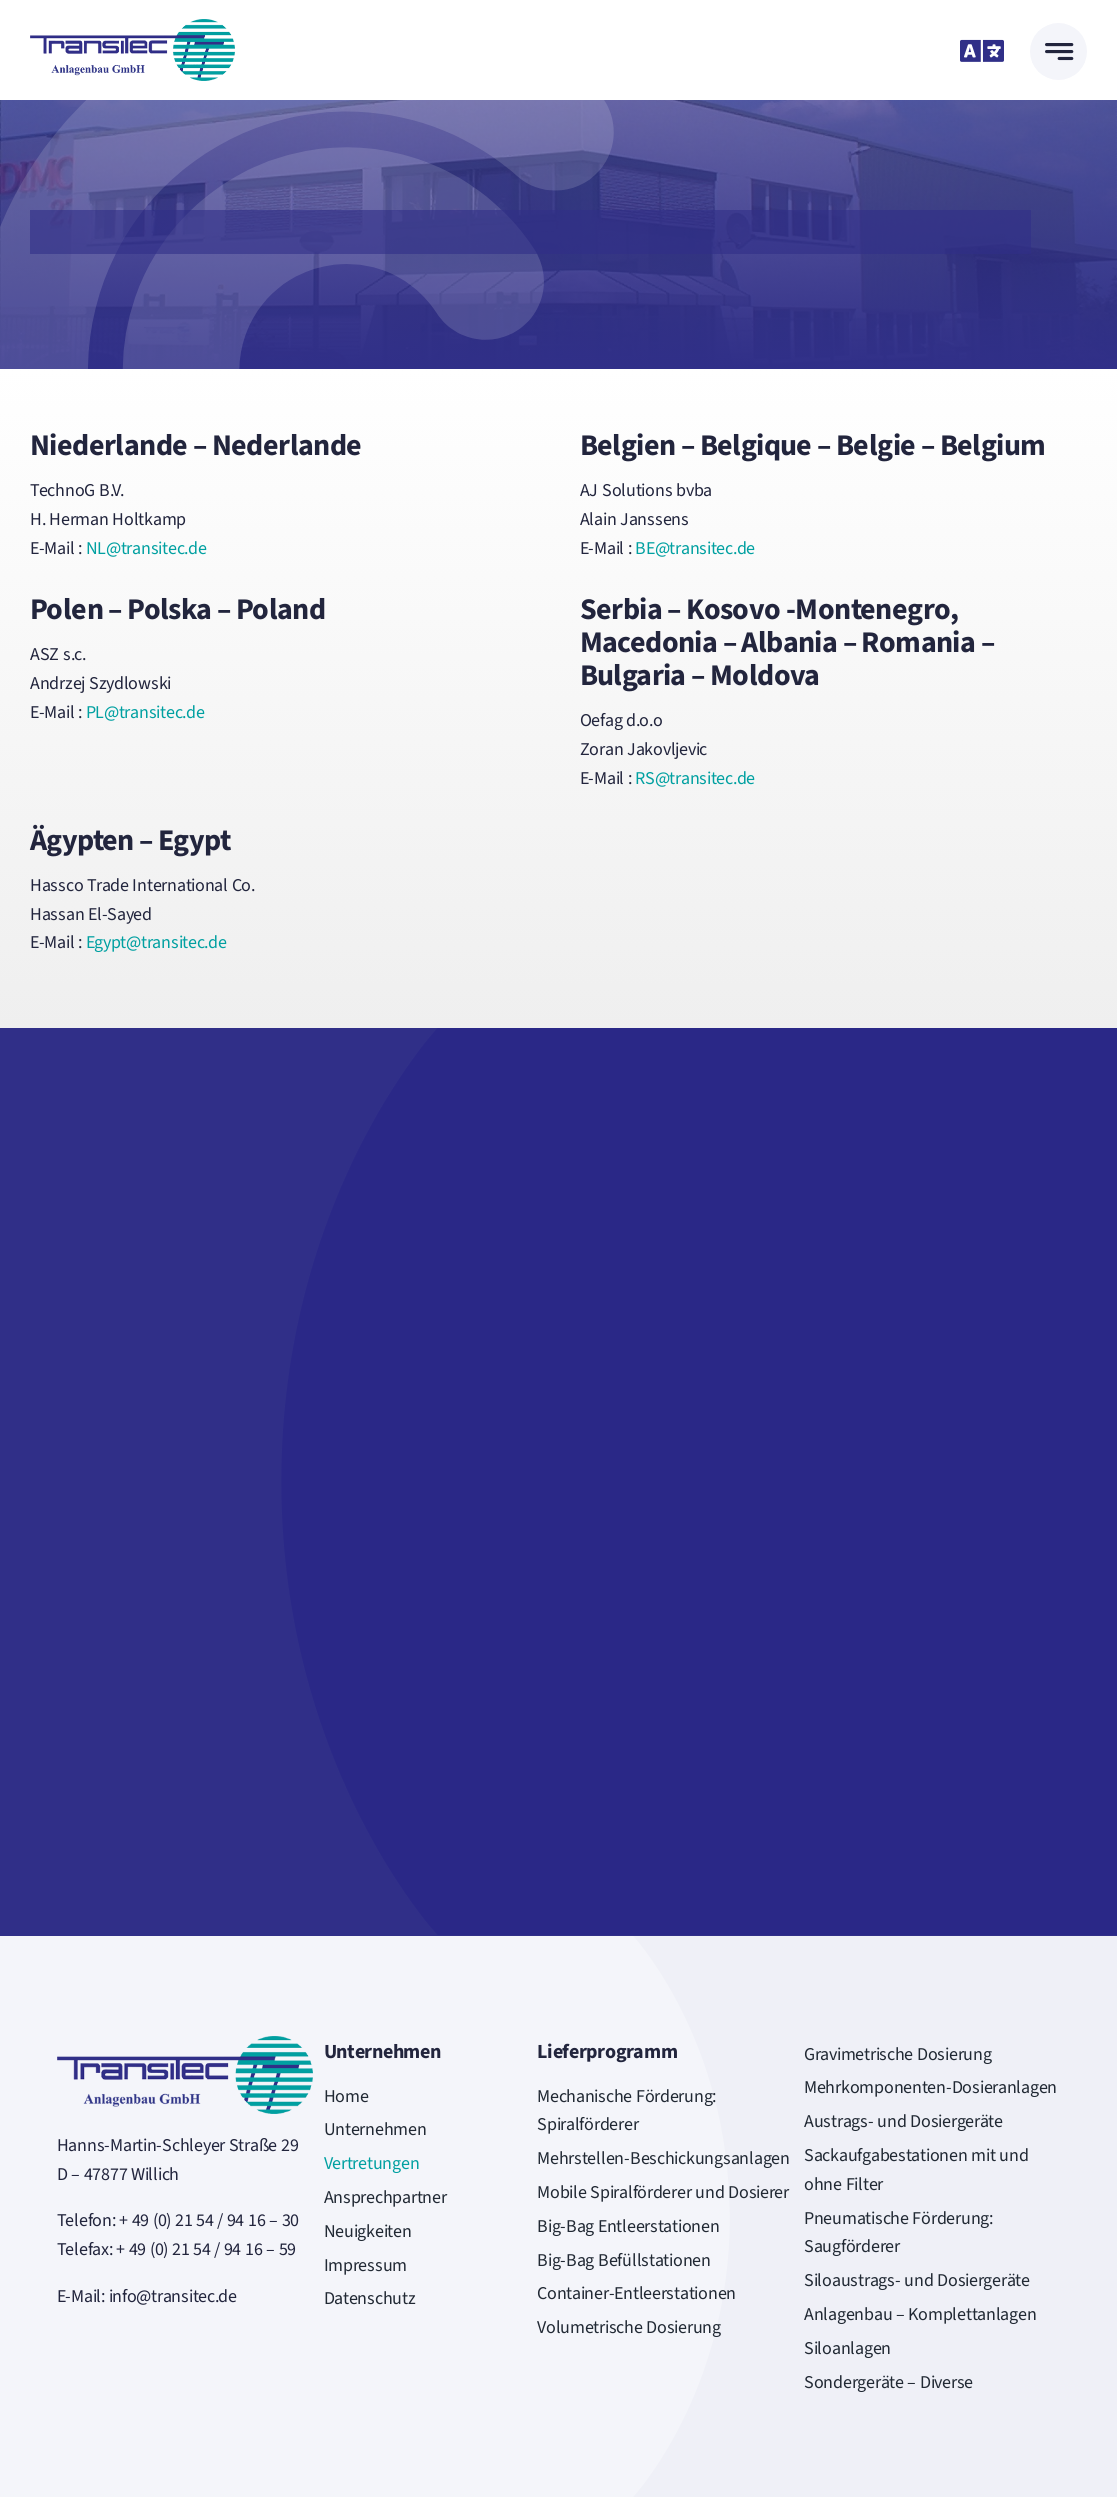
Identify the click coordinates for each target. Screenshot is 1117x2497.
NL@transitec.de (146, 548)
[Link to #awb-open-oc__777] (1058, 51)
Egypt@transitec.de (156, 942)
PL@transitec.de (145, 712)
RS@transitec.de (695, 778)
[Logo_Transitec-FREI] (132, 27)
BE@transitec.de (695, 548)
